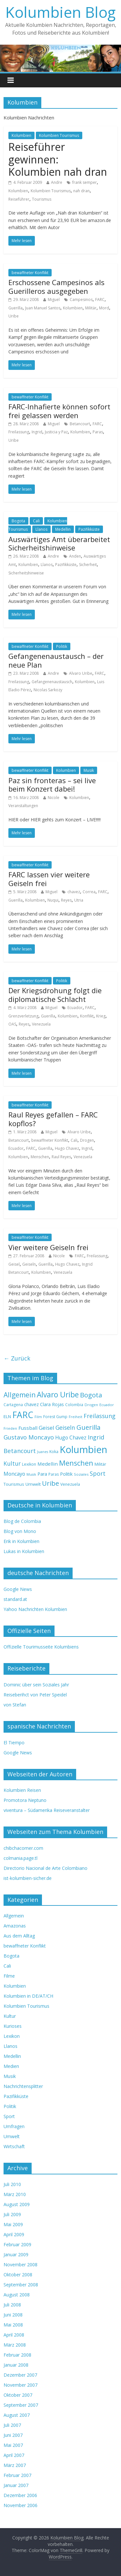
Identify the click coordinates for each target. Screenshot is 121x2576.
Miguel (54, 299)
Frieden (10, 1428)
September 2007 (21, 2405)
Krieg (101, 1016)
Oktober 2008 (18, 2274)
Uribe (13, 316)
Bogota (18, 521)
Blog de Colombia (22, 1521)
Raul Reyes (61, 1157)
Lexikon (29, 1464)
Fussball (27, 1428)
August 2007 (17, 2415)
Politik (61, 646)
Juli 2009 (12, 2214)
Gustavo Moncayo (29, 1437)
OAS (12, 1024)
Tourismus (41, 199)
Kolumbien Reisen (22, 1790)
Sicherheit (88, 564)
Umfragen (14, 2126)
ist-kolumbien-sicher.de (28, 1878)
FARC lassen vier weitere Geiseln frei (49, 879)
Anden (75, 556)
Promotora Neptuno (25, 1800)
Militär (90, 308)
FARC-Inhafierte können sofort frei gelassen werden (59, 411)
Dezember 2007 (20, 2375)
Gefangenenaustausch (52, 681)
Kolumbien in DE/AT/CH (28, 1996)
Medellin (63, 529)
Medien (11, 2066)
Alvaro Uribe (80, 673)
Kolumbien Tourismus (59, 135)
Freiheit (75, 1416)
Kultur (12, 1463)
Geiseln (29, 1264)
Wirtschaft (14, 2146)
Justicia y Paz (56, 432)
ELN (7, 1416)
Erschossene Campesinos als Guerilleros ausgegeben (56, 286)
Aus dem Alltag (19, 1936)
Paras (98, 432)
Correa (89, 891)
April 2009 (14, 2234)
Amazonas (15, 1926)
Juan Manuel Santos (42, 308)
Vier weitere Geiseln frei (48, 1247)
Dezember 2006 (20, 2495)
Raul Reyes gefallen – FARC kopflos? (53, 1119)
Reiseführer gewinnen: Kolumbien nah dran (57, 159)
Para (42, 1474)
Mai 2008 (13, 2325)
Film (38, 1416)
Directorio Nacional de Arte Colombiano (45, 1868)
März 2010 (15, 2194)
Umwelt (33, 1484)
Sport (98, 1473)
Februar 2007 (17, 2475)
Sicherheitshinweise (26, 573)
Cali (36, 521)
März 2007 (15, 2465)
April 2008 (14, 2335)
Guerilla (15, 308)
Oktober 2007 (18, 2395)
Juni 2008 (13, 2315)
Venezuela (41, 1024)
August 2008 (17, 2295)
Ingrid (37, 432)
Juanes (42, 1451)
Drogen (87, 1140)
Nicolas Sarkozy (48, 690)
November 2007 (20, 2385)
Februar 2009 (17, 2244)
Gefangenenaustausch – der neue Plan (56, 660)
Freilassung (18, 432)
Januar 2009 (16, 2254)
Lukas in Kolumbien (24, 1551)
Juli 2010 (12, 2184)
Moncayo (14, 1473)
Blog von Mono (20, 1531)
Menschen (40, 1157)
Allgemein (19, 1394)
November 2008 (20, 2264)
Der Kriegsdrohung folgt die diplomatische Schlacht (55, 994)
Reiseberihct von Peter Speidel (35, 1695)
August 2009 (17, 2204)
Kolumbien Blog (60, 12)
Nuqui (52, 900)
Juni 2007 (13, 2435)
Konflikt (87, 1016)
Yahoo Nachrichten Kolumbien (35, 1609)
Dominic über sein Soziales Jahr (36, 1685)
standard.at (15, 1599)
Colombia (74, 1404)
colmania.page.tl (20, 1858)
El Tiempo (14, 1742)
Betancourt (80, 424)
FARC (100, 299)
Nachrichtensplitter (23, 2086)
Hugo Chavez (67, 1148)
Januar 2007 (16, 2485)
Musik (89, 770)
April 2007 (14, 2455)
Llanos (41, 529)
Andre (56, 182)
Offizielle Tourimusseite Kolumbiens (41, 1647)
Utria (78, 900)
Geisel (14, 1264)
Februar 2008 (17, 2355)
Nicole (53, 797)
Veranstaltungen (23, 805)
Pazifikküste (89, 529)
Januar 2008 (16, 2365)
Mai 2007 (13, 2445)
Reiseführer (18, 199)
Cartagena (13, 1404)
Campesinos (81, 299)
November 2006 (20, 2505)
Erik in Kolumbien (21, 1541)
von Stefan (15, 1705)
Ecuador (75, 1007)
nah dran (81, 191)
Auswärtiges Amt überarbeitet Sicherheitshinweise (59, 543)
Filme (9, 1976)
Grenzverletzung (23, 1016)
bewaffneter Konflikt (30, 272)
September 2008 (21, 2285)
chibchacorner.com (23, 1848)
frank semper (84, 182)
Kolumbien (21, 135)
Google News (18, 1589)
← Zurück (17, 1358)
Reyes (66, 900)
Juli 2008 (12, 2305)
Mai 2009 (13, 2224)
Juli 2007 (12, 2425)
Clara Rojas (52, 1404)
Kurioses (13, 2026)
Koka (53, 1451)
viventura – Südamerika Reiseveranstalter (47, 1810)
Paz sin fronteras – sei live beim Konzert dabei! (52, 784)
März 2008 (15, 2345)
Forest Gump (55, 1416)
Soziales (81, 1474)
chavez (73, 891)
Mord (104, 308)
